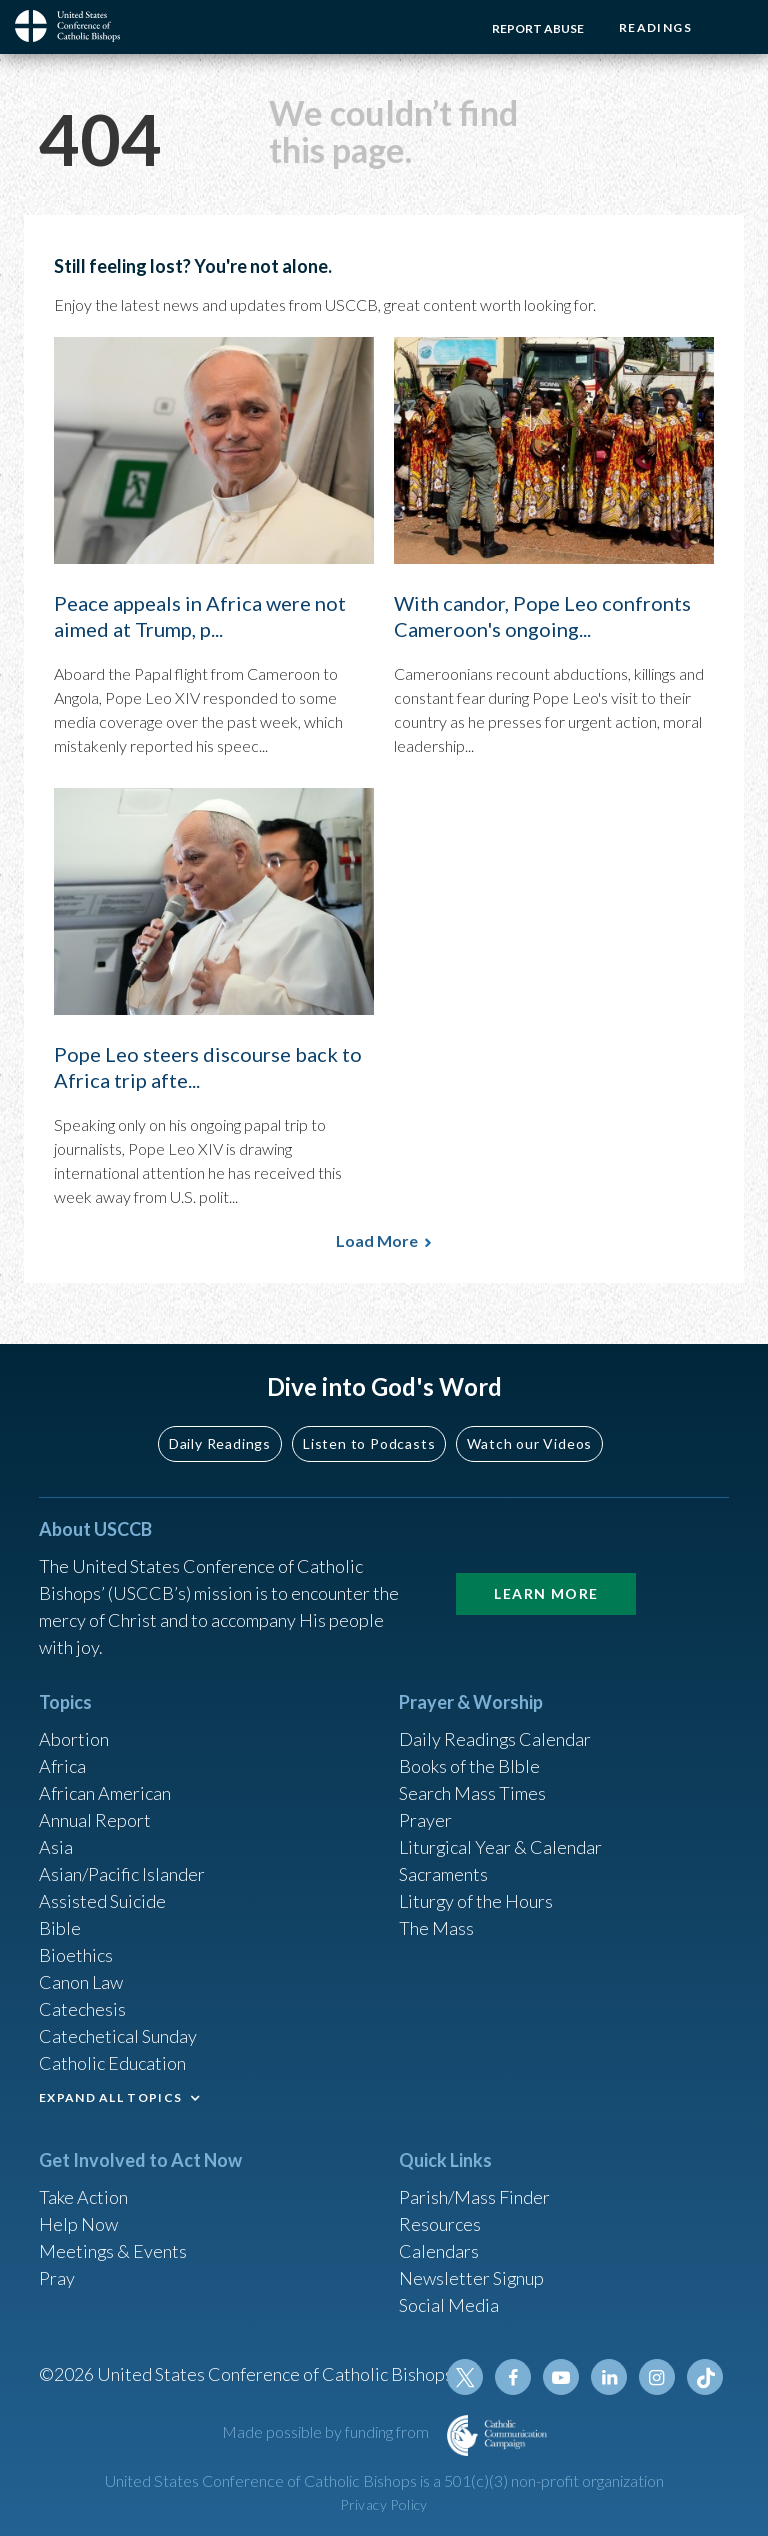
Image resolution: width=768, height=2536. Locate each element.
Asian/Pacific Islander (122, 1874)
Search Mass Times (472, 1793)
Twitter (465, 2377)
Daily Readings (220, 1442)
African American (105, 1793)
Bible (60, 1928)
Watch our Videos (529, 1442)
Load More (377, 1240)
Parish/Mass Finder (474, 2197)
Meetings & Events (113, 2251)
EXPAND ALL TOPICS (110, 2097)
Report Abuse (538, 28)
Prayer (425, 1820)
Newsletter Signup (472, 2278)
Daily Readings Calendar (495, 1739)
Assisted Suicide (102, 1901)
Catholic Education (112, 2063)
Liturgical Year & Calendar (501, 1847)
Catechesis (82, 2009)
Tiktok (705, 2377)
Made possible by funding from (327, 2431)
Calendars (439, 2251)
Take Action (83, 2197)
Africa (62, 1766)
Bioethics (76, 1955)
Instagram (657, 2377)
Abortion (74, 1739)
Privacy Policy (384, 2504)
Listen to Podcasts (369, 1442)
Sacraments (443, 1874)
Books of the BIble (469, 1766)
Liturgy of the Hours (476, 1901)
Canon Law (81, 1982)
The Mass (436, 1928)
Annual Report (95, 1820)
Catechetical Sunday (118, 2036)
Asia (56, 1847)
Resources (440, 2224)
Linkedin (609, 2377)
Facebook (513, 2377)
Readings (655, 27)
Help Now (78, 2224)
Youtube (561, 2377)
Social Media (449, 2305)
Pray (57, 2278)
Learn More (546, 1593)
